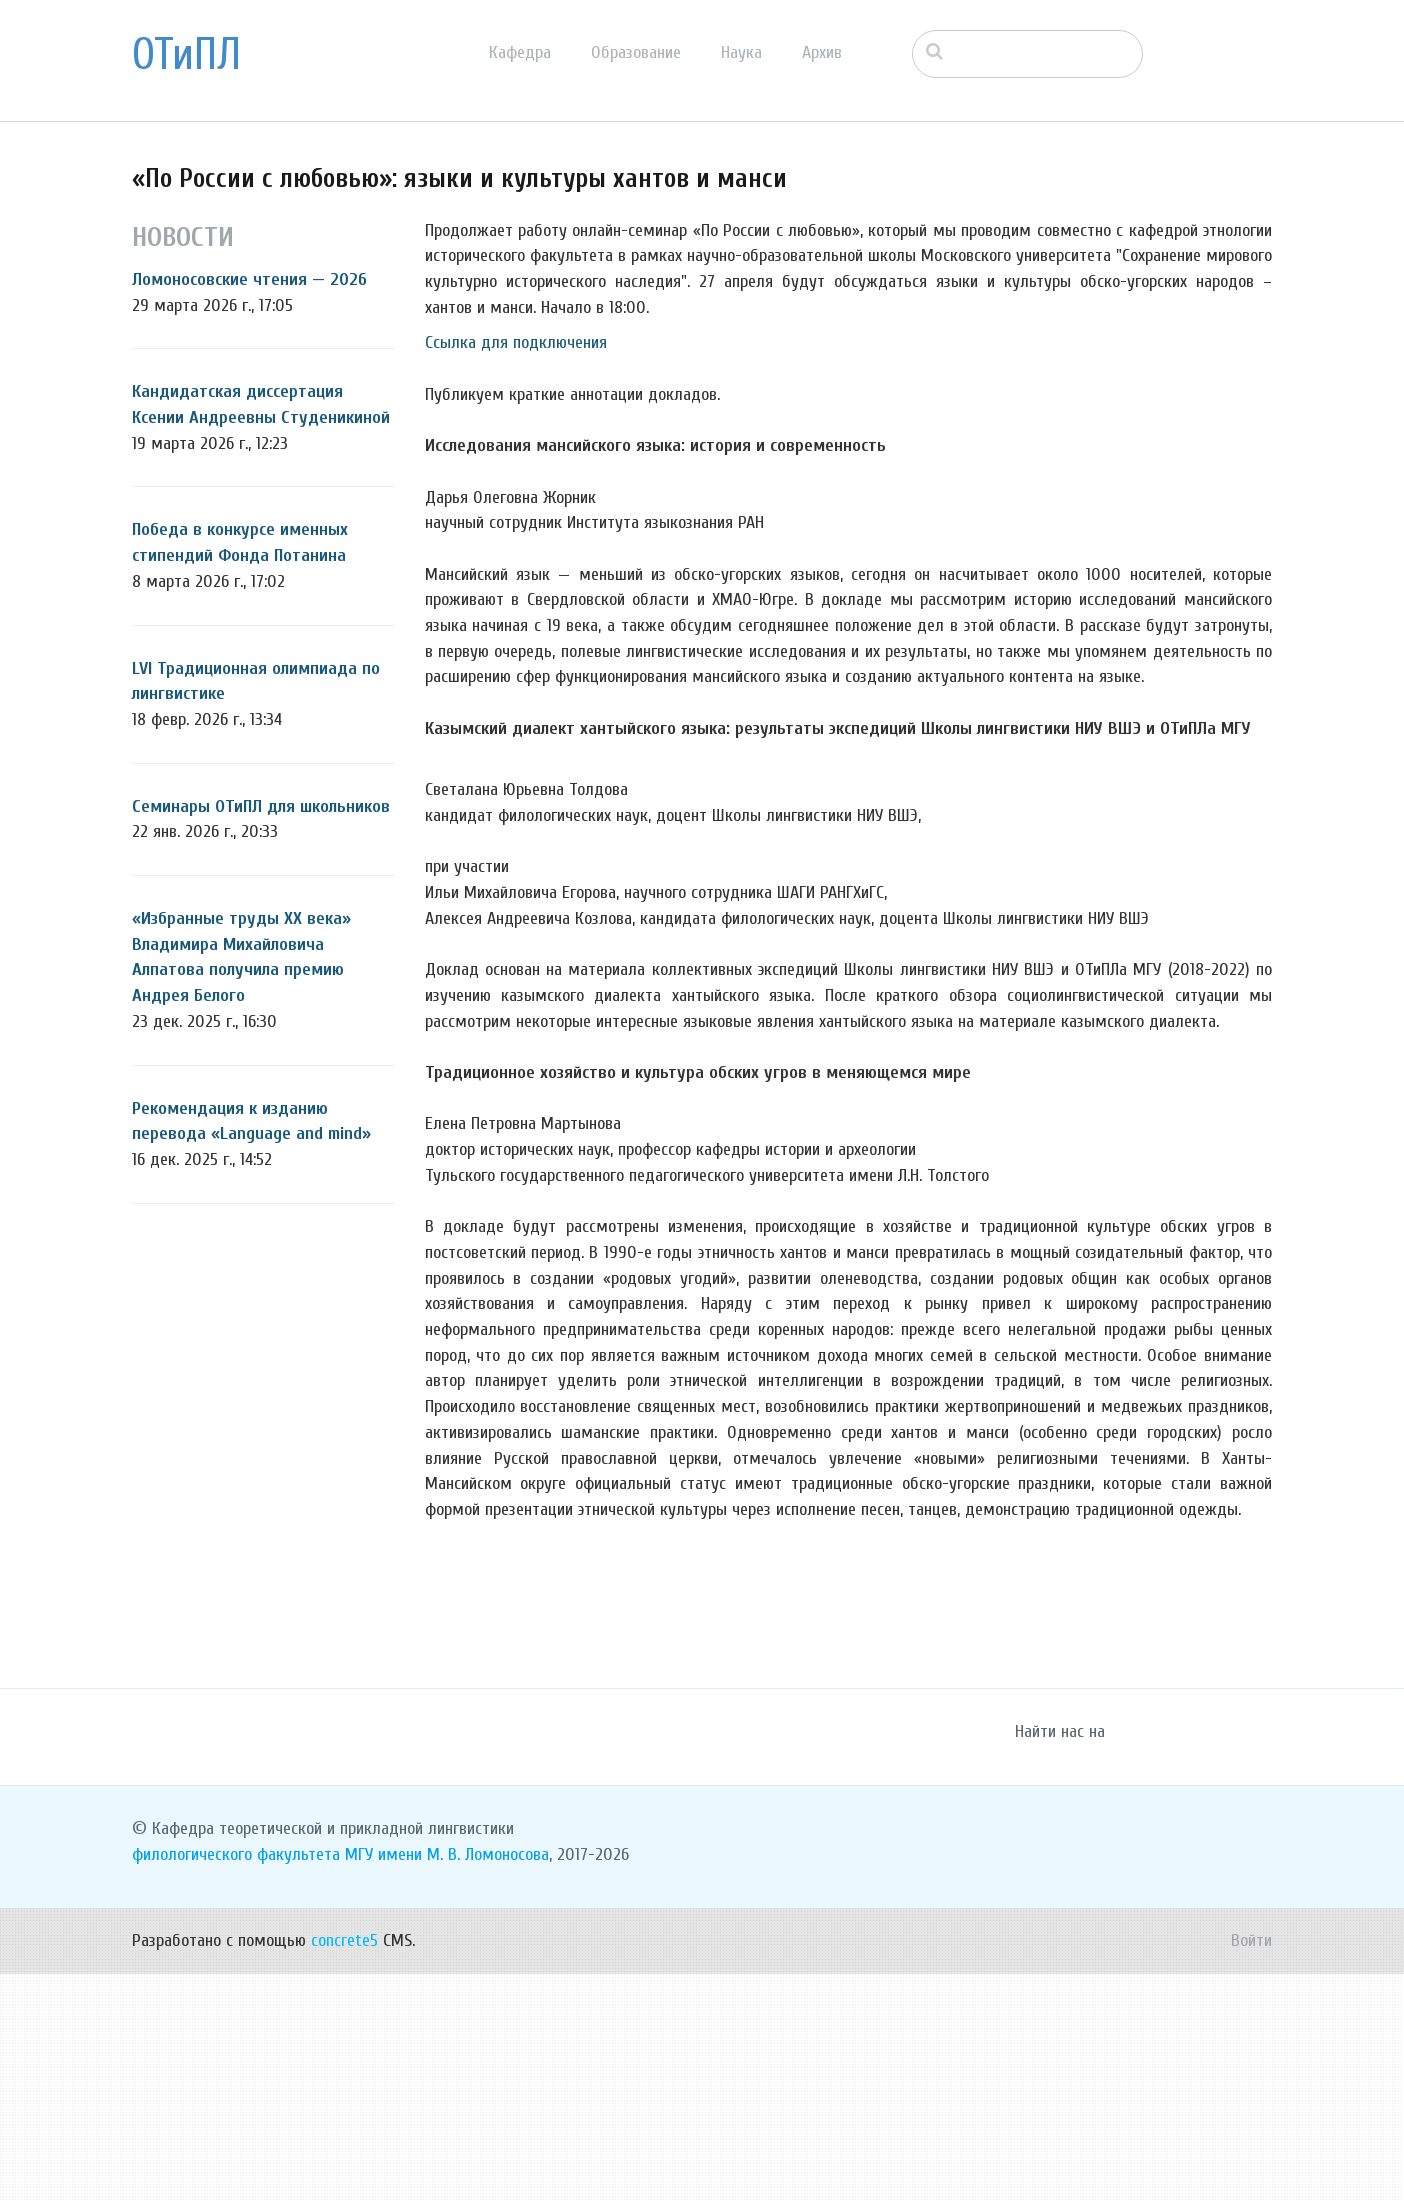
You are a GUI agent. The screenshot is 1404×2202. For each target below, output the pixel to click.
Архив (822, 52)
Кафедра (520, 52)
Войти (1251, 2168)
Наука (741, 52)
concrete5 (344, 2168)
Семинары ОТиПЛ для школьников (261, 806)
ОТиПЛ (186, 55)
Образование (636, 52)
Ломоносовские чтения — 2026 (249, 279)
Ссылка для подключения (516, 342)
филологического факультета (236, 2083)
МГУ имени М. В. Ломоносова (447, 2083)
